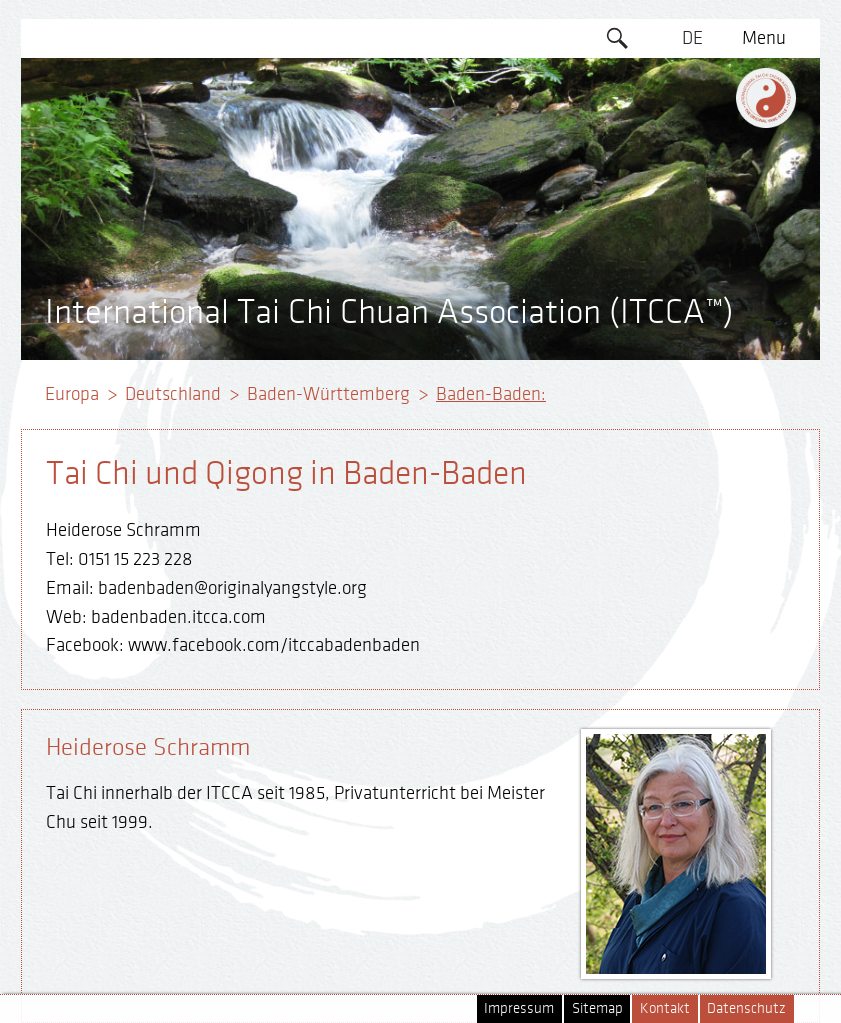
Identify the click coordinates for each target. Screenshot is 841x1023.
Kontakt (665, 1008)
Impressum (519, 1008)
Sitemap (597, 1008)
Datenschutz (746, 1008)
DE (692, 38)
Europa (72, 394)
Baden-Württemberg (328, 394)
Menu (764, 38)
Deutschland (173, 394)
